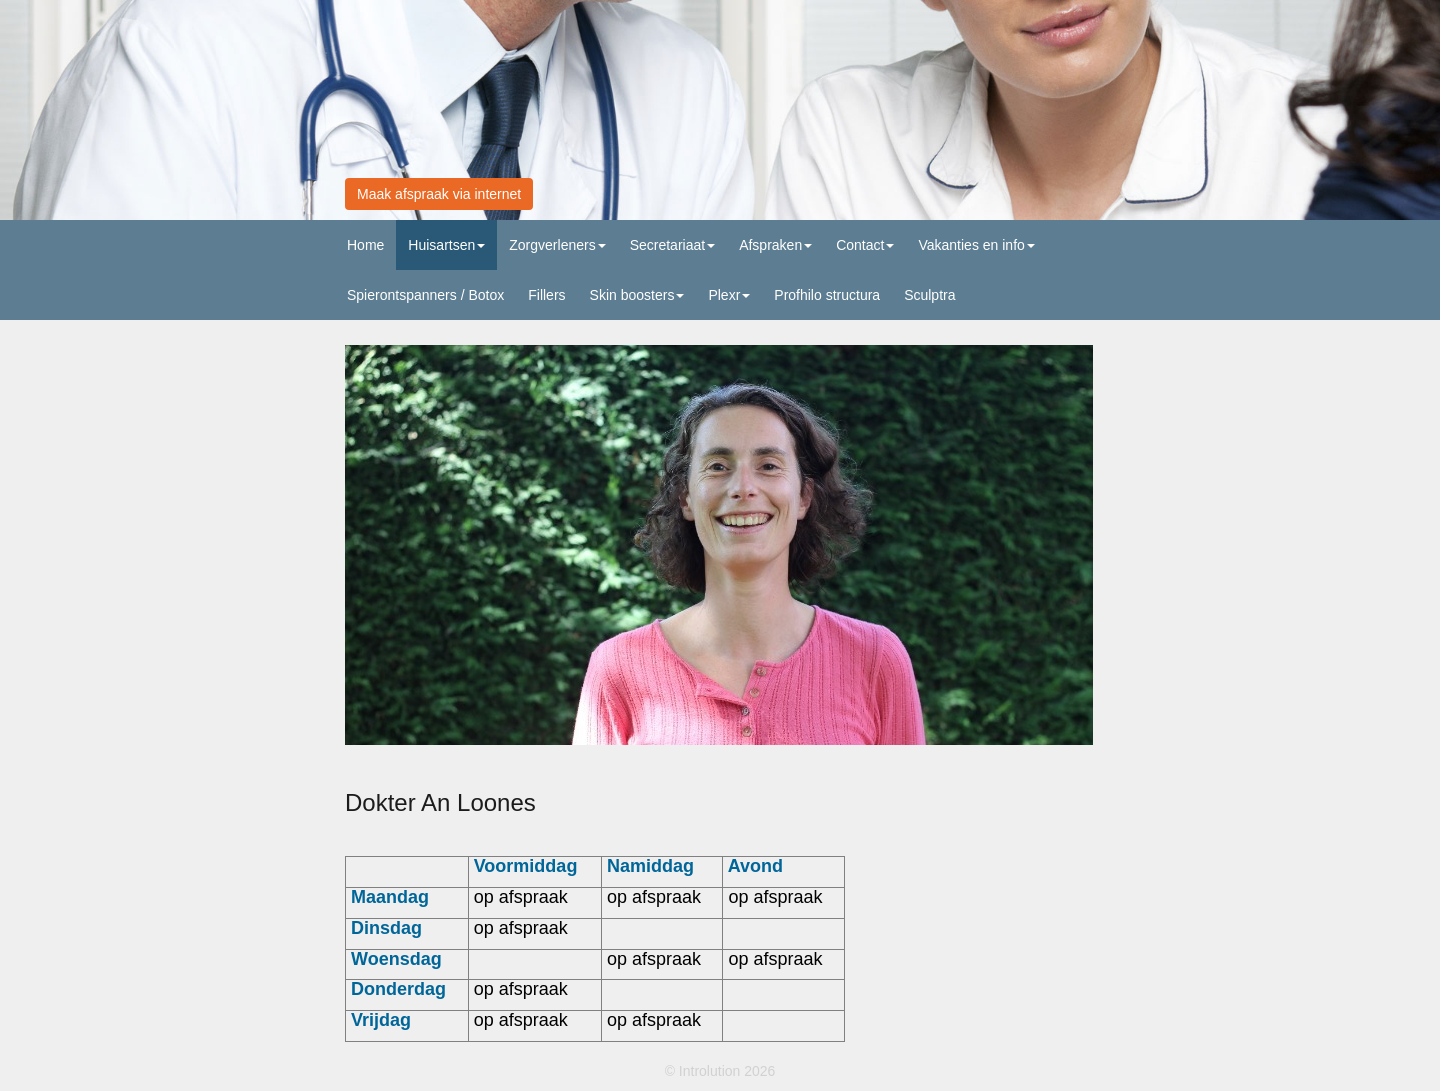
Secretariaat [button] (672, 245)
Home (365, 245)
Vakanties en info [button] (976, 245)
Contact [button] (865, 245)
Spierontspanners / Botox (425, 295)
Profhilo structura (827, 295)
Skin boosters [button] (637, 295)
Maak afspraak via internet (439, 194)
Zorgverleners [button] (557, 245)
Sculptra (929, 295)
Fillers (546, 295)
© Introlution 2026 (720, 1071)
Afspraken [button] (775, 245)
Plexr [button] (729, 295)
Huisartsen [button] (446, 245)
